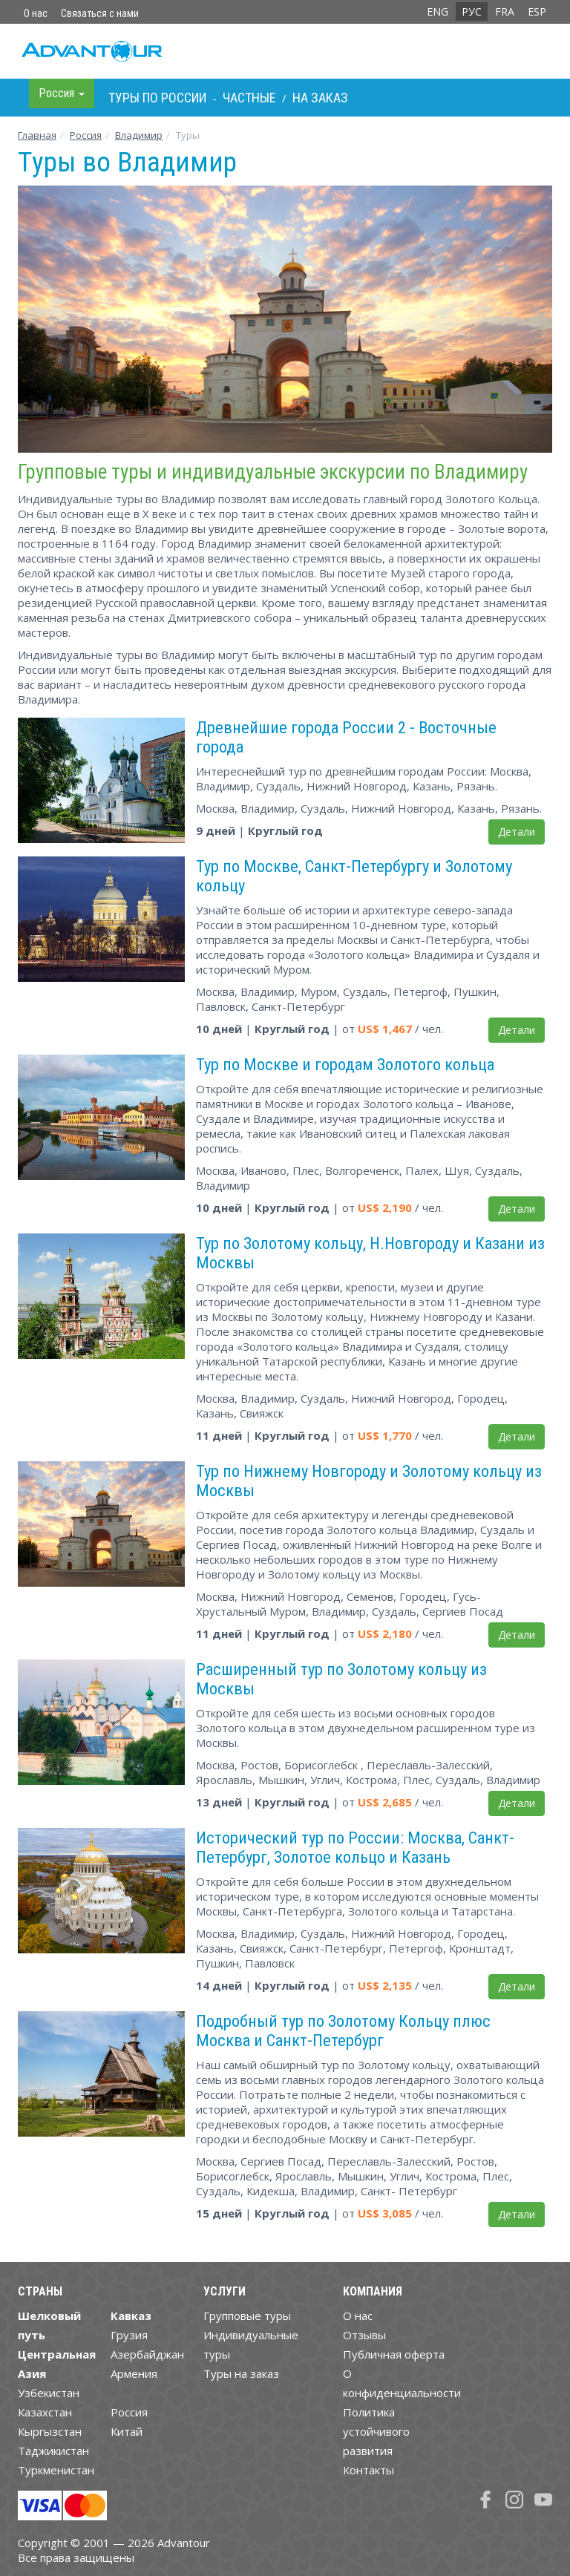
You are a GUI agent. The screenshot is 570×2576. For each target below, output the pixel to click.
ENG (437, 11)
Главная (37, 135)
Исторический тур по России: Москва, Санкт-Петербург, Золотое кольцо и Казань (355, 1847)
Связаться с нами (100, 13)
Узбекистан (48, 2392)
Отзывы (364, 2334)
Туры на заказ (241, 2373)
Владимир (139, 135)
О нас (36, 13)
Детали (516, 832)
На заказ (320, 97)
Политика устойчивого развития (376, 2431)
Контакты (368, 2469)
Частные (249, 97)
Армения (134, 2373)
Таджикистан (53, 2450)
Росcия (86, 135)
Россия (129, 2412)
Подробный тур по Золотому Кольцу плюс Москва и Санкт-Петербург (343, 2030)
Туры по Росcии (157, 97)
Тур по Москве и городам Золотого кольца (345, 1064)
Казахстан (45, 2412)
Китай (126, 2431)
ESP (537, 11)
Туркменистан (56, 2469)
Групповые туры (247, 2315)
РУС (472, 11)
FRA (504, 11)
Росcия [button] (62, 93)
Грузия (129, 2334)
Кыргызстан (50, 2431)
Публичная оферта (394, 2354)
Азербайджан (147, 2354)
